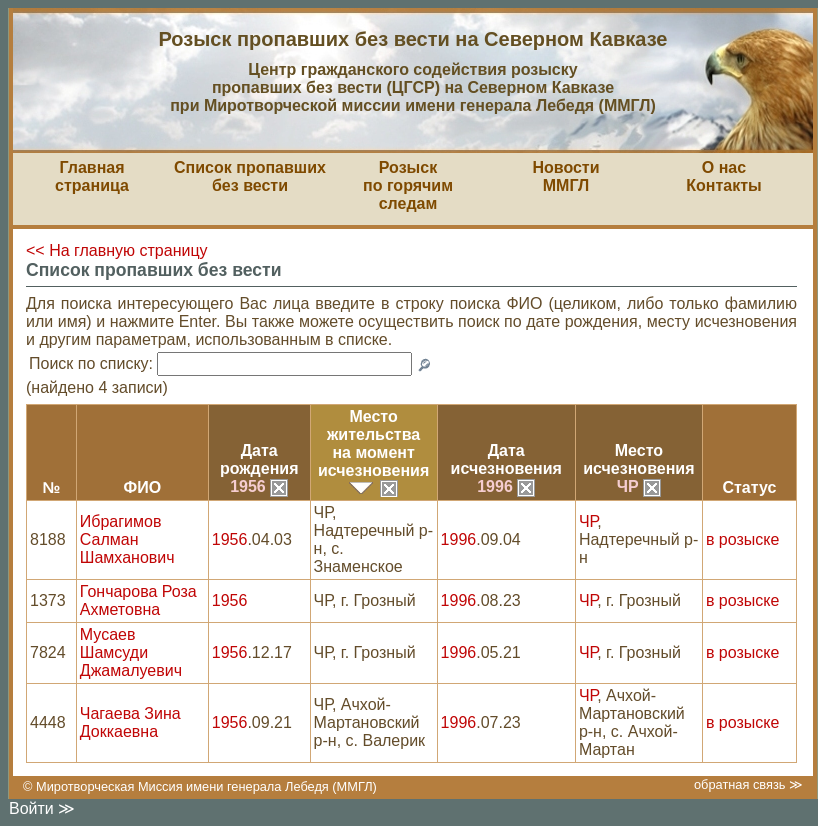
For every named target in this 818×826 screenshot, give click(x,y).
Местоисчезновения (638, 459)
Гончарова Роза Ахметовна (138, 600)
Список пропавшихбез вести (250, 176)
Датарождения (259, 459)
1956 (259, 486)
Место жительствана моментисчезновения (373, 443)
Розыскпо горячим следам (408, 185)
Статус (749, 487)
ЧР (639, 486)
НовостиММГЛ (565, 176)
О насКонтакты (723, 176)
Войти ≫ (42, 808)
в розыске (742, 539)
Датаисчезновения (506, 459)
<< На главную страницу (117, 250)
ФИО (142, 487)
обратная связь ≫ (748, 784)
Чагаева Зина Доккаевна (130, 722)
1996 (506, 486)
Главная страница (92, 176)
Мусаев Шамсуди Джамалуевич (131, 652)
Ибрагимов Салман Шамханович (127, 539)
